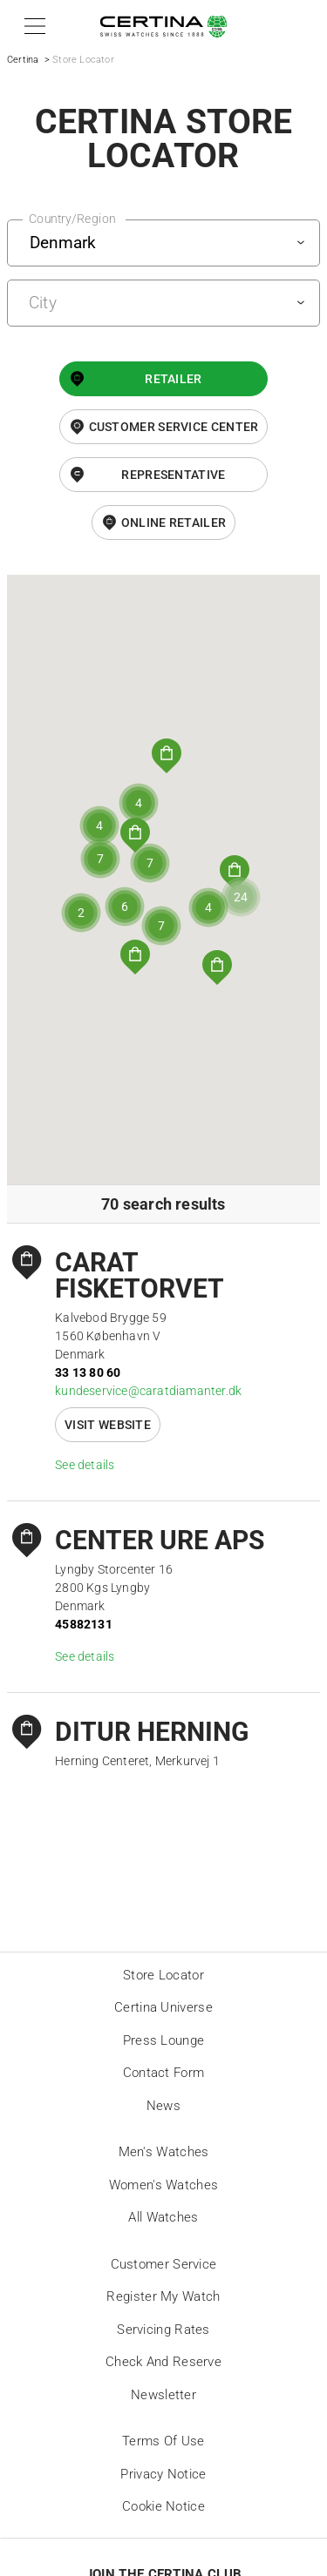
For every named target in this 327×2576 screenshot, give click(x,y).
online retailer (174, 522)
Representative (173, 475)
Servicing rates (163, 2329)
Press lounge (164, 2040)
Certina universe (163, 2007)
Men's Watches (164, 2152)
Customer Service (164, 2264)
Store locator (163, 1975)
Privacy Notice (163, 2474)
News (163, 2106)
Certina (22, 59)
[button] (31, 26)
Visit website (108, 1425)
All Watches (163, 2217)
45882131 (83, 1624)
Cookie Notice (163, 2506)
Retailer (173, 379)
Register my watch (163, 2296)
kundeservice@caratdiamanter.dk (148, 1391)
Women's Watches (164, 2185)
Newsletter (163, 2395)
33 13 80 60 (87, 1372)
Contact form (164, 2072)
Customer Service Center (174, 427)
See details (84, 1465)
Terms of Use (163, 2441)
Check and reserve (163, 2362)
